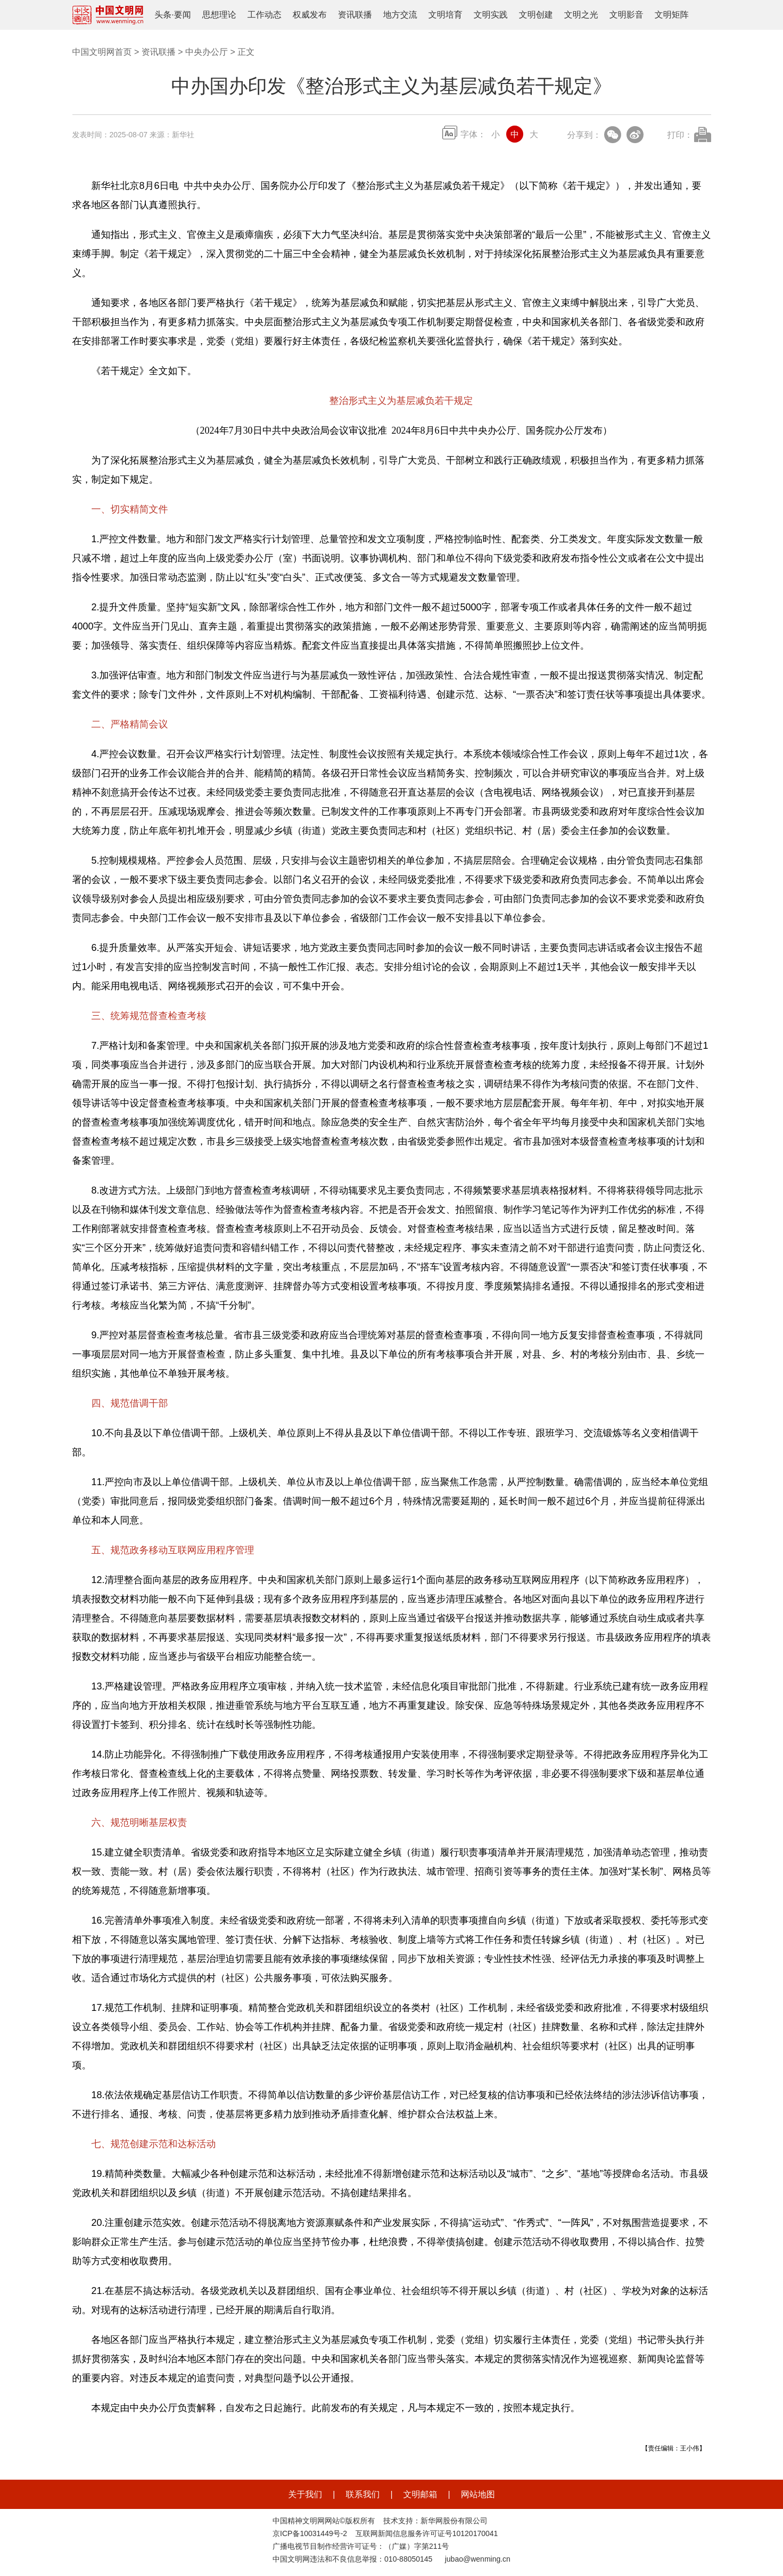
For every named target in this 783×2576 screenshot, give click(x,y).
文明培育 (445, 14)
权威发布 (310, 14)
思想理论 (219, 14)
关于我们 (305, 2494)
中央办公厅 (206, 51)
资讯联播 (355, 14)
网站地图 (478, 2494)
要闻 (182, 14)
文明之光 (581, 14)
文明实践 (491, 14)
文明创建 (536, 14)
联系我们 (362, 2494)
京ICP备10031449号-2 (310, 2533)
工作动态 (265, 14)
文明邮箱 (420, 2494)
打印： (680, 134)
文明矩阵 (672, 14)
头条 (162, 14)
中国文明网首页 (102, 51)
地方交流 (400, 14)
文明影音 (626, 14)
